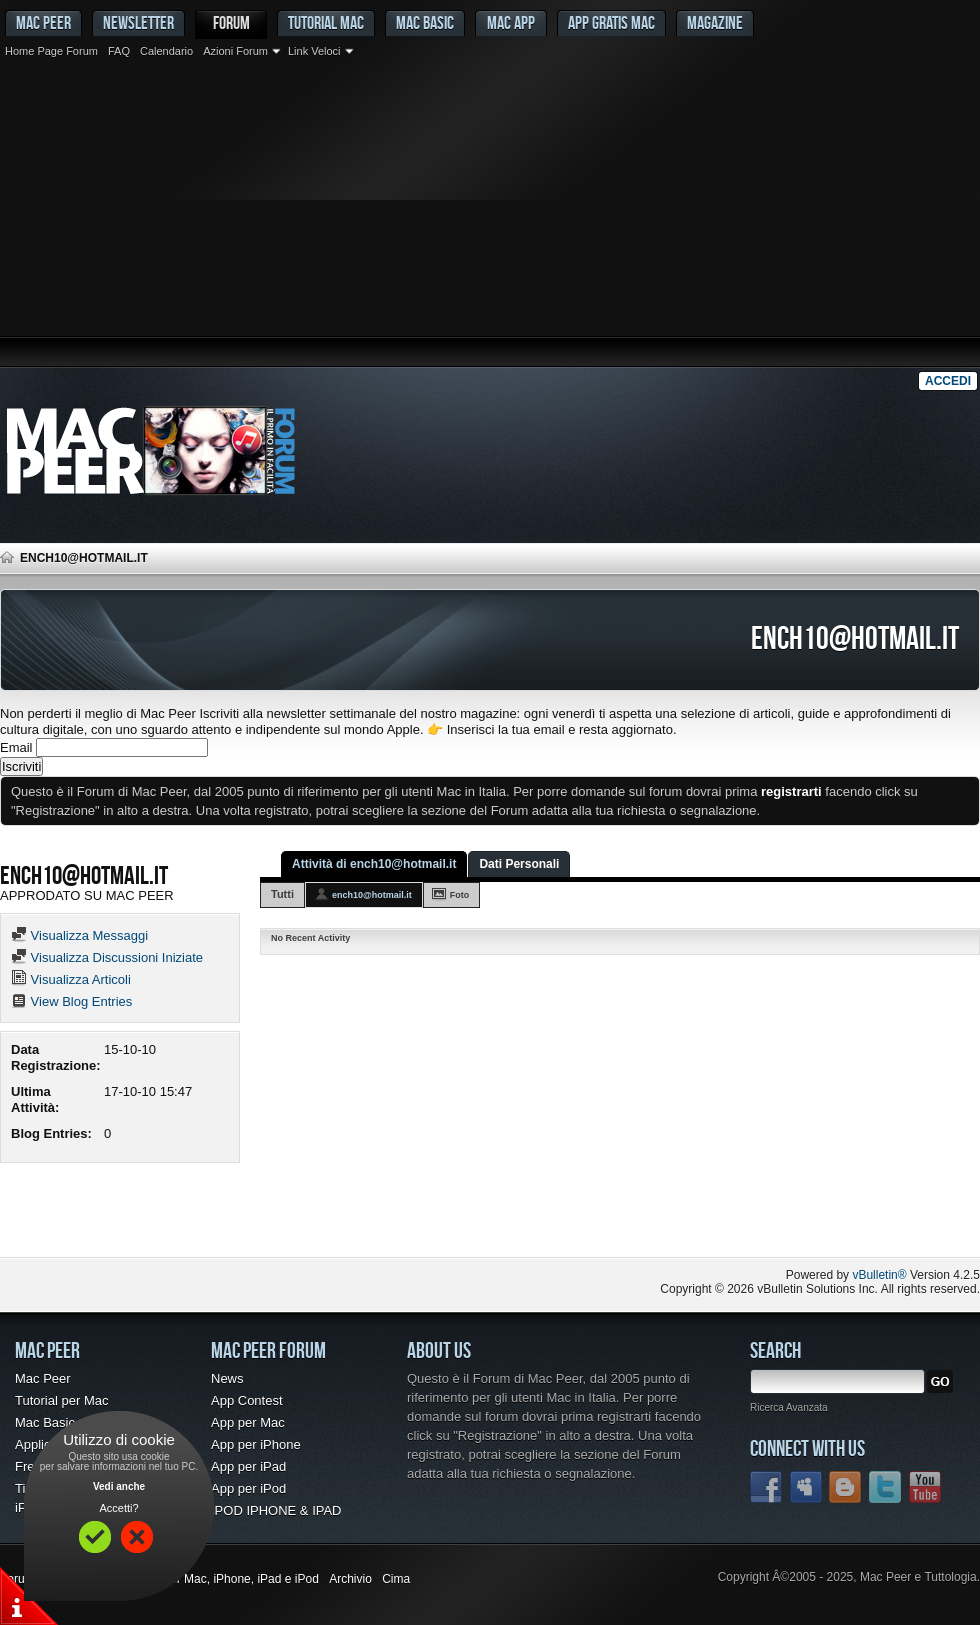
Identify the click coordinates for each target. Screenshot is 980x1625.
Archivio (350, 1579)
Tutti (282, 894)
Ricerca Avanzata (789, 1407)
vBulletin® (879, 1275)
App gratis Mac (611, 22)
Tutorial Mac (326, 22)
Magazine (715, 22)
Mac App (511, 22)
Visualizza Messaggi (79, 935)
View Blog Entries (71, 1001)
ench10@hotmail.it (372, 895)
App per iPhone (256, 1444)
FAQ (119, 51)
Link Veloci (314, 51)
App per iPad (248, 1466)
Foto (460, 895)
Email (16, 747)
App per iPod (248, 1488)
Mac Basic (425, 22)
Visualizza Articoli (71, 979)
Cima (396, 1579)
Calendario (166, 51)
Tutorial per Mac (61, 1400)
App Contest (247, 1400)
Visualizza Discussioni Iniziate (107, 957)
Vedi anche (119, 1486)
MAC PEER (43, 22)
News (227, 1378)
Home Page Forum (51, 51)
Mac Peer (43, 1378)
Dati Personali (519, 864)
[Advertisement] (490, 215)
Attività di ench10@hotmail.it (374, 864)
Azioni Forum (235, 51)
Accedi (948, 381)
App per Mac (248, 1422)
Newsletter (138, 22)
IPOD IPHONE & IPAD (276, 1510)
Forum (231, 22)
